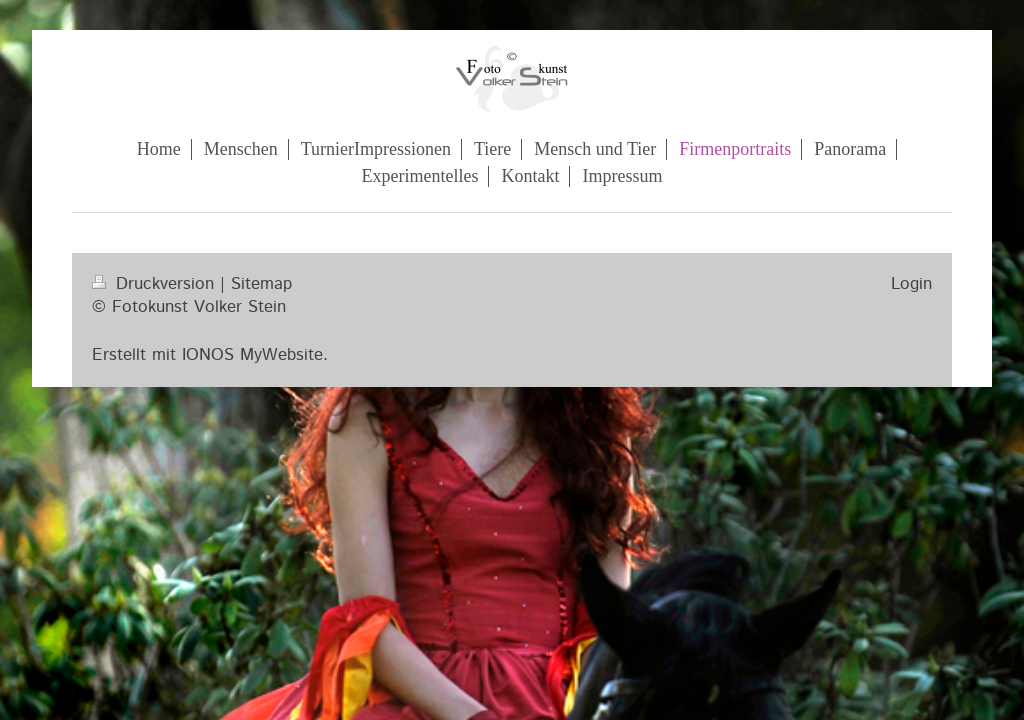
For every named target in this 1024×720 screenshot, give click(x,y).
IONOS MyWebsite (252, 355)
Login (911, 284)
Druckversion (156, 284)
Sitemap (261, 284)
